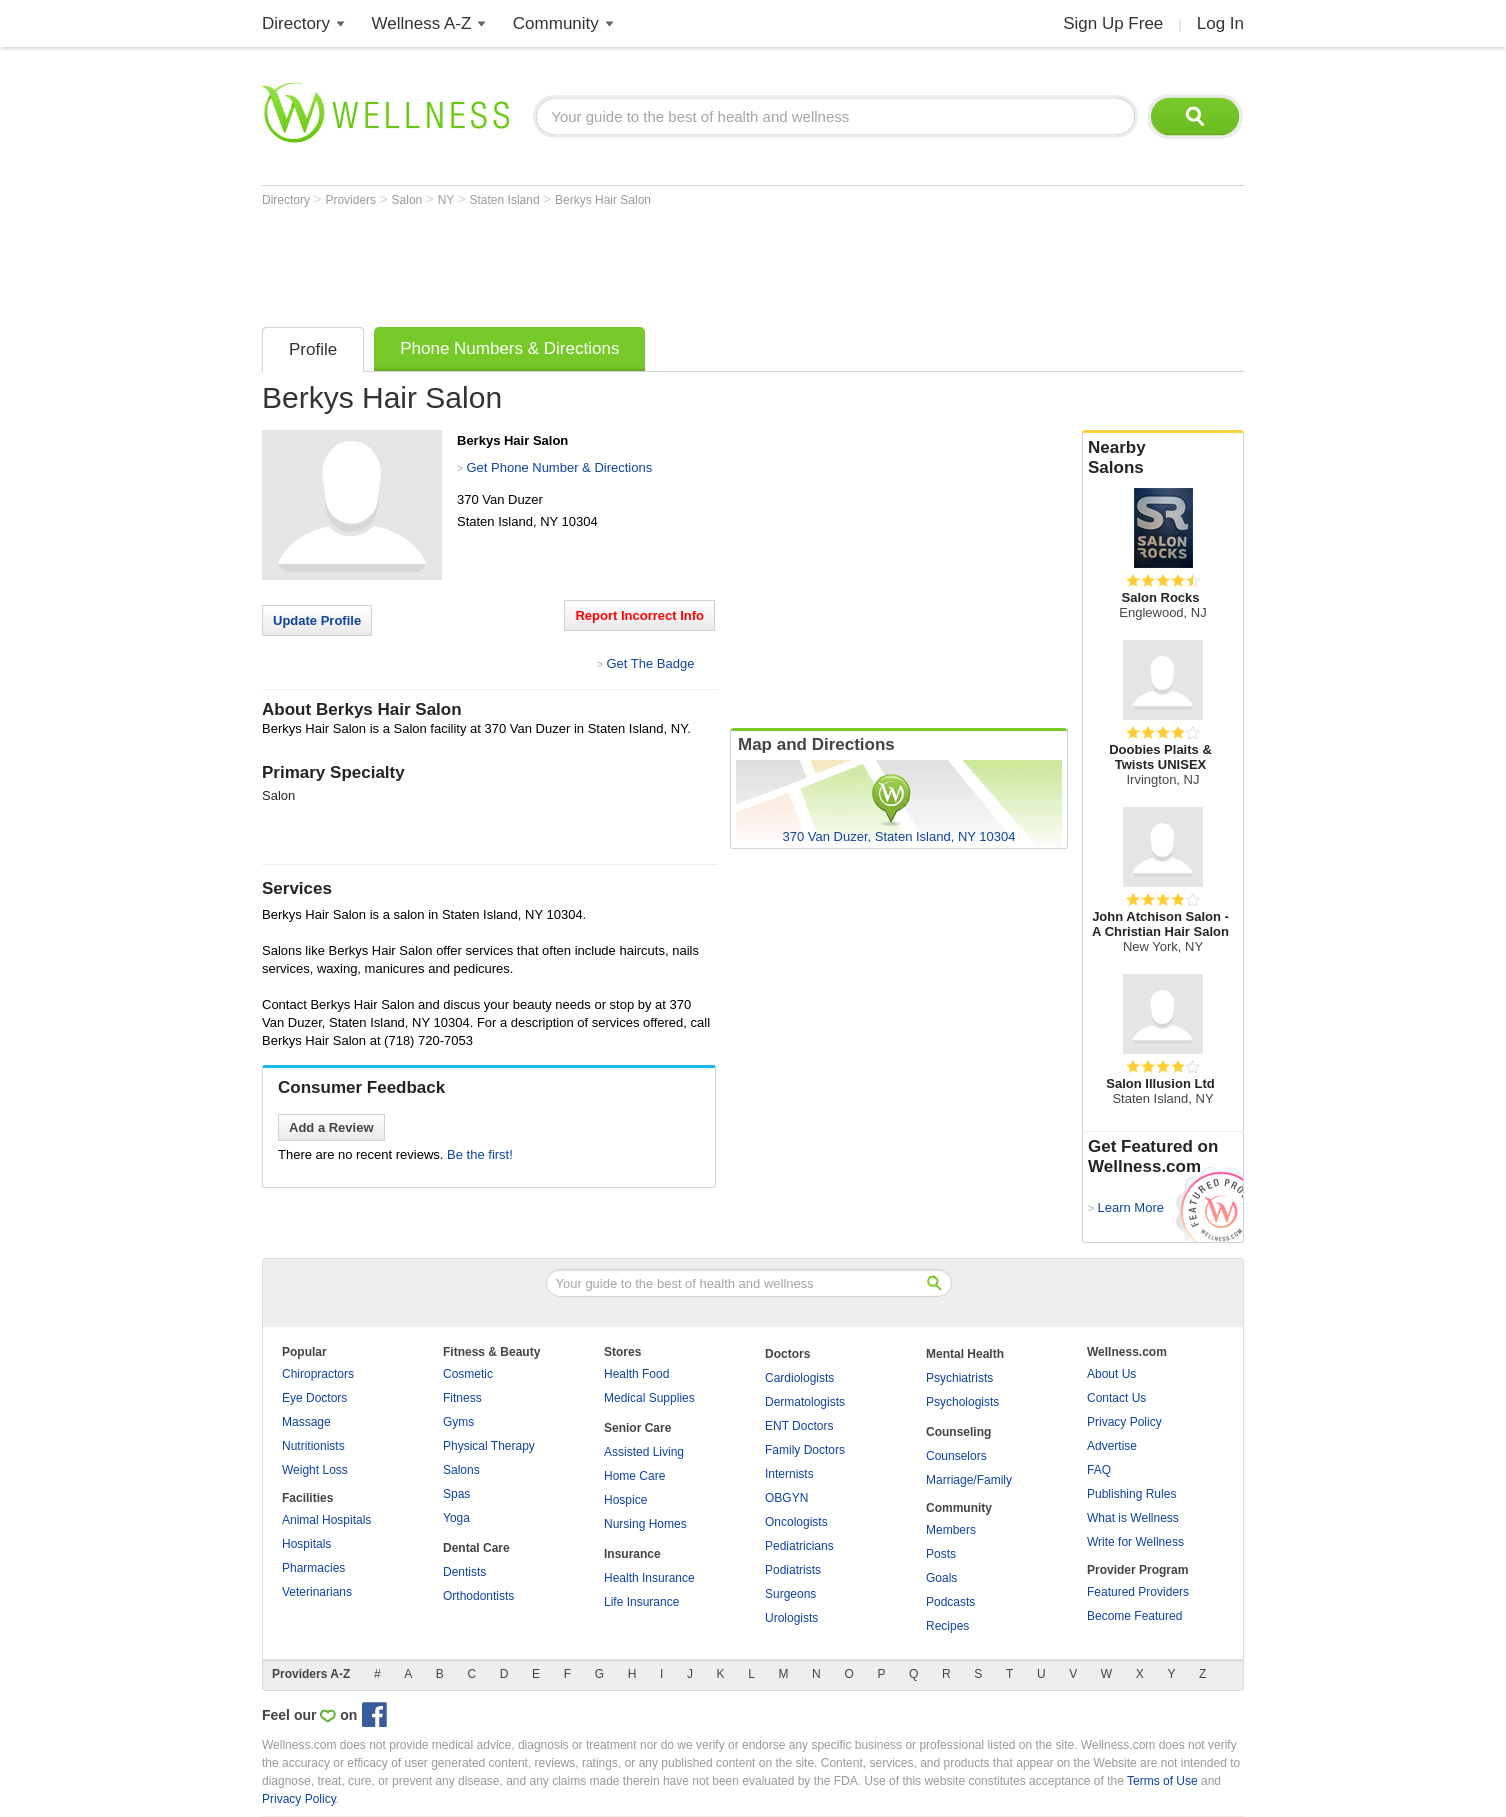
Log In (1220, 23)
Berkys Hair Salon (603, 200)
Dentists (464, 1572)
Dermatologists (805, 1402)
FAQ (1099, 1470)
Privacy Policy (1124, 1422)
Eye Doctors (314, 1398)
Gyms (458, 1422)
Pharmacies (313, 1568)
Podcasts (950, 1602)
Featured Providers (1138, 1592)
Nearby (1163, 458)
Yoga (456, 1518)
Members (951, 1530)
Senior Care (637, 1428)
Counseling (958, 1432)
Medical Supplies (649, 1398)
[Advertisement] (626, 262)
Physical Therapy (489, 1446)
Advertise (1112, 1446)
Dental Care (476, 1548)
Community (556, 23)
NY (448, 200)
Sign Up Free (1113, 23)
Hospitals (306, 1544)
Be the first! (480, 1154)
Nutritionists (313, 1446)
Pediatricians (799, 1546)
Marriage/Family (969, 1480)
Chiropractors (318, 1374)
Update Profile (317, 620)
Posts (941, 1554)
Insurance (632, 1554)
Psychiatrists (959, 1378)
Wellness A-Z (422, 23)
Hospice (625, 1500)
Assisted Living (644, 1452)
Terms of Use (1162, 1781)
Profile (313, 349)
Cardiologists (799, 1378)
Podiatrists (793, 1570)
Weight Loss (315, 1470)
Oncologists (796, 1522)
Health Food (636, 1374)
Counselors (956, 1456)
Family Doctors (805, 1450)
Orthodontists (478, 1596)
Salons (461, 1470)
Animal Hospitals (326, 1520)
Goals (941, 1578)
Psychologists (962, 1402)
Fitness (462, 1398)
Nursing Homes (645, 1524)
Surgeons (790, 1594)
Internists (789, 1474)
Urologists (791, 1618)
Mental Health (965, 1354)
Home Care (634, 1476)
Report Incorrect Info (639, 615)
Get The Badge (650, 663)
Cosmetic (468, 1374)
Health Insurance (649, 1578)
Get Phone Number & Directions (559, 467)
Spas (456, 1494)
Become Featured (1134, 1616)
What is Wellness (1133, 1518)
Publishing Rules (1131, 1494)
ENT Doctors (799, 1426)
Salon (409, 200)
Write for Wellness (1135, 1542)
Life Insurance (641, 1602)
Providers (352, 200)
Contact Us (1116, 1398)
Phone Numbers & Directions (509, 348)
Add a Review (331, 1127)
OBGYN (786, 1498)
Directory (296, 23)
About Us (1111, 1374)
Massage (306, 1422)
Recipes (947, 1626)
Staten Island (506, 200)
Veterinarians (317, 1592)
